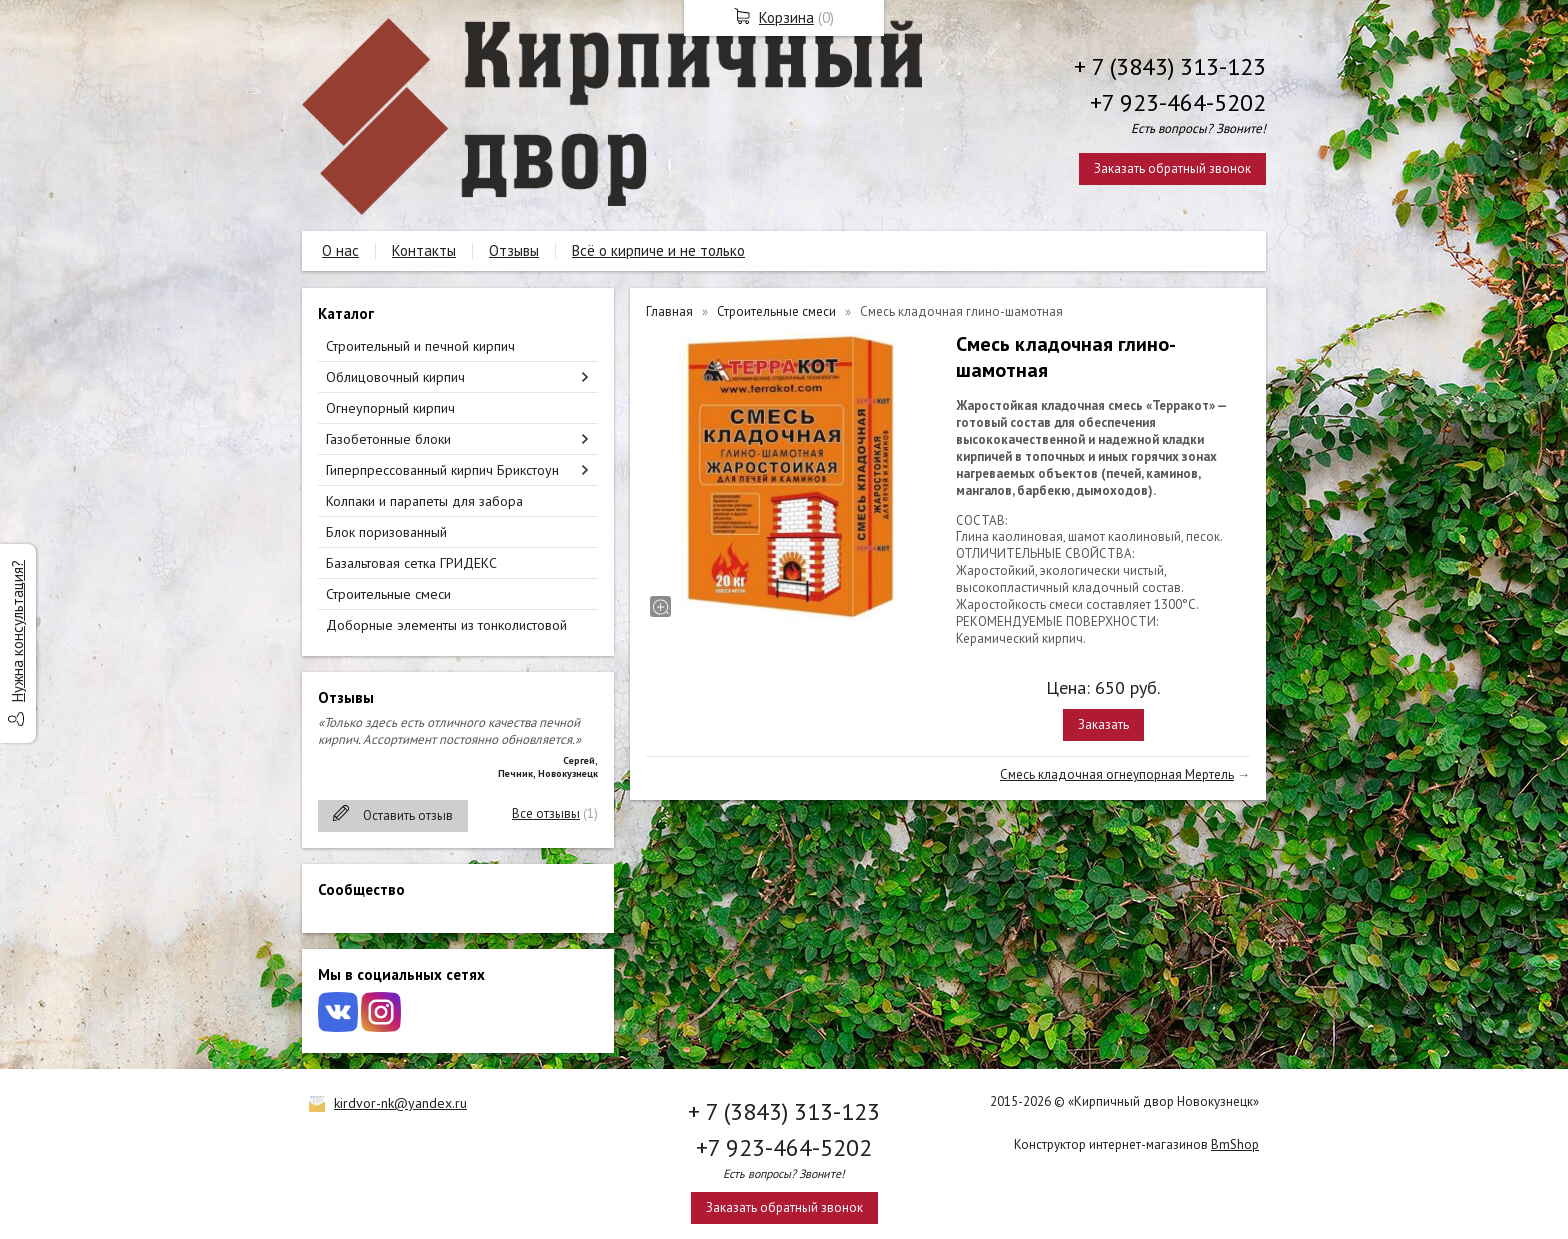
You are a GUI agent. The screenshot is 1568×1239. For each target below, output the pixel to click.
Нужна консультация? (17, 631)
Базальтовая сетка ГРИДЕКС (411, 563)
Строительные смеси (388, 594)
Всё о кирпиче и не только (658, 250)
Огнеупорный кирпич (390, 408)
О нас (340, 250)
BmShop (1235, 1144)
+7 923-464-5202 (1178, 102)
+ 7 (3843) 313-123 (1170, 66)
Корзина (786, 17)
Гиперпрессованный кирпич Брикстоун (442, 470)
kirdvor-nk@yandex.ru (400, 1103)
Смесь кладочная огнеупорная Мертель (1117, 774)
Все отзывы (546, 813)
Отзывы (514, 250)
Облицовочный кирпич (395, 377)
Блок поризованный (386, 532)
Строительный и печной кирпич (420, 346)
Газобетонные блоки (388, 439)
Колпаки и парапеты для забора (424, 501)
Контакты (424, 250)
